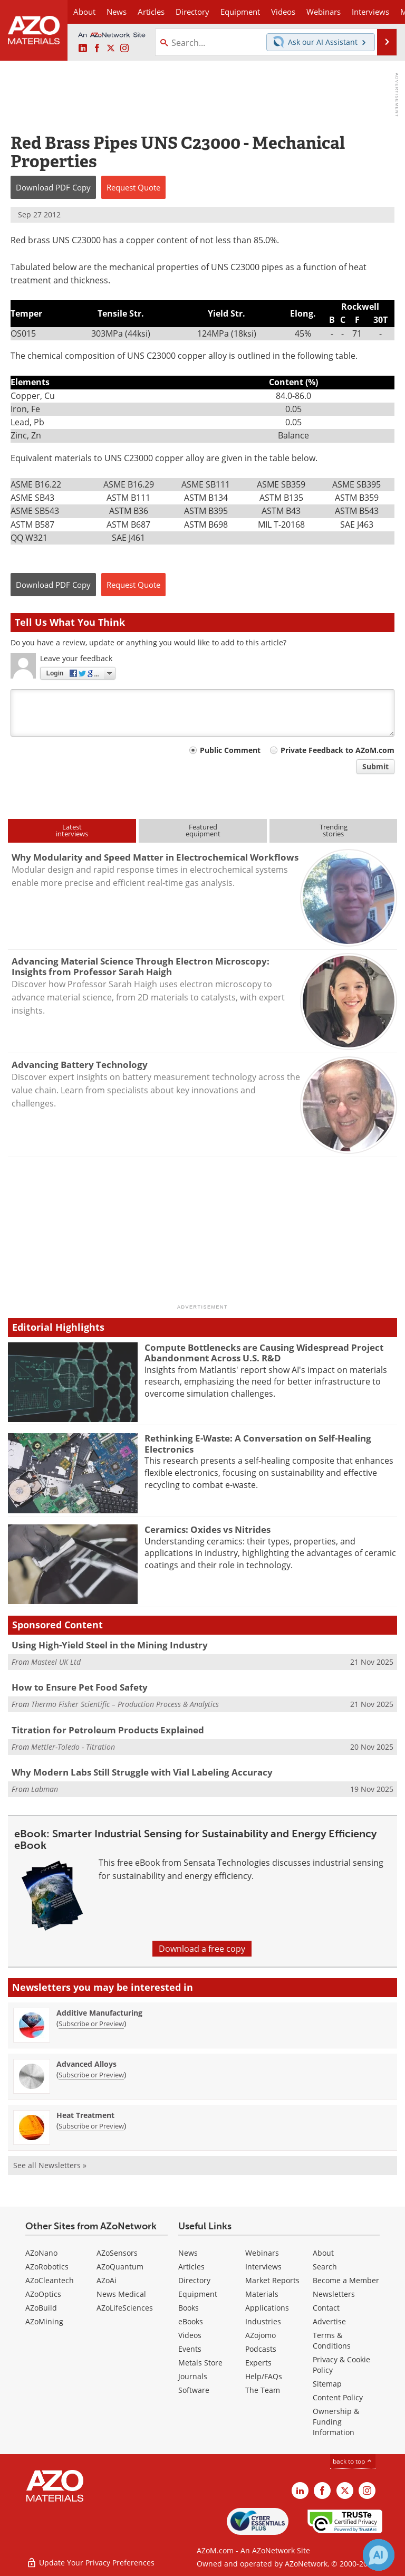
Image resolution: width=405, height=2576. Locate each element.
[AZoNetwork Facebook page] (97, 48)
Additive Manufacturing (99, 2013)
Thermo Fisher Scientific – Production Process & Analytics (125, 1704)
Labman (44, 1789)
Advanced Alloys (86, 2064)
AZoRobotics (47, 2267)
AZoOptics (43, 2294)
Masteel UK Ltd (56, 1662)
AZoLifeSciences (125, 2308)
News (188, 2253)
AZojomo (260, 2335)
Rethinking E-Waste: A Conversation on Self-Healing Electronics (257, 1443)
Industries (263, 2321)
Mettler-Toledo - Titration (73, 1747)
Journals (192, 2376)
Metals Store (200, 2363)
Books (188, 2308)
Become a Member (346, 2280)
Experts (258, 2363)
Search (325, 2267)
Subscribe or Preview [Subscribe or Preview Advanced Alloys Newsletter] (91, 2074)
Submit (375, 766)
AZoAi (107, 2280)
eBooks (190, 2321)
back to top (353, 2461)
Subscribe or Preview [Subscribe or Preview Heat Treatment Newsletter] (91, 2126)
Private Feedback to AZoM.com (337, 750)
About (323, 2253)
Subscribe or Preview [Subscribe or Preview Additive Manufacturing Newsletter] (91, 2023)
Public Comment (230, 750)
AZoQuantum (120, 2267)
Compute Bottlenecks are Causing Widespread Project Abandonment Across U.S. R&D (263, 1352)
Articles (191, 2267)
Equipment (197, 2294)
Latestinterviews (72, 830)
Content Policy (338, 2397)
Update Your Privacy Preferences (90, 2563)
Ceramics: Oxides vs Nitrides (207, 1529)
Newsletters (334, 2294)
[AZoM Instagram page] (124, 48)
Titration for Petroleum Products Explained (108, 1730)
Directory (192, 11)
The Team (262, 2390)
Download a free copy (202, 1948)
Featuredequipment (203, 830)
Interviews (263, 2267)
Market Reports (272, 2280)
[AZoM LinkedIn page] (83, 48)
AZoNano (41, 2253)
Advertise (329, 2321)
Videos (189, 2335)
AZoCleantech (49, 2280)
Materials (261, 2294)
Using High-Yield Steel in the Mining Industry (110, 1645)
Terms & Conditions (332, 2340)
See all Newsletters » (49, 2165)
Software (193, 2390)
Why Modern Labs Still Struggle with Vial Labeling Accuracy (142, 1772)
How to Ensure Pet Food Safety (80, 1687)
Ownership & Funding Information (336, 2421)
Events (189, 2349)
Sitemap (327, 2384)
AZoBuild (41, 2308)
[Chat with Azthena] (378, 2555)
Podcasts (260, 2349)
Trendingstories (334, 830)
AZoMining (44, 2321)
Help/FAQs (263, 2376)
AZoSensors (117, 2253)
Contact (326, 2308)
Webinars (262, 2253)
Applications (267, 2308)
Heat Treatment (85, 2115)
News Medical (121, 2294)
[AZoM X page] (111, 48)
